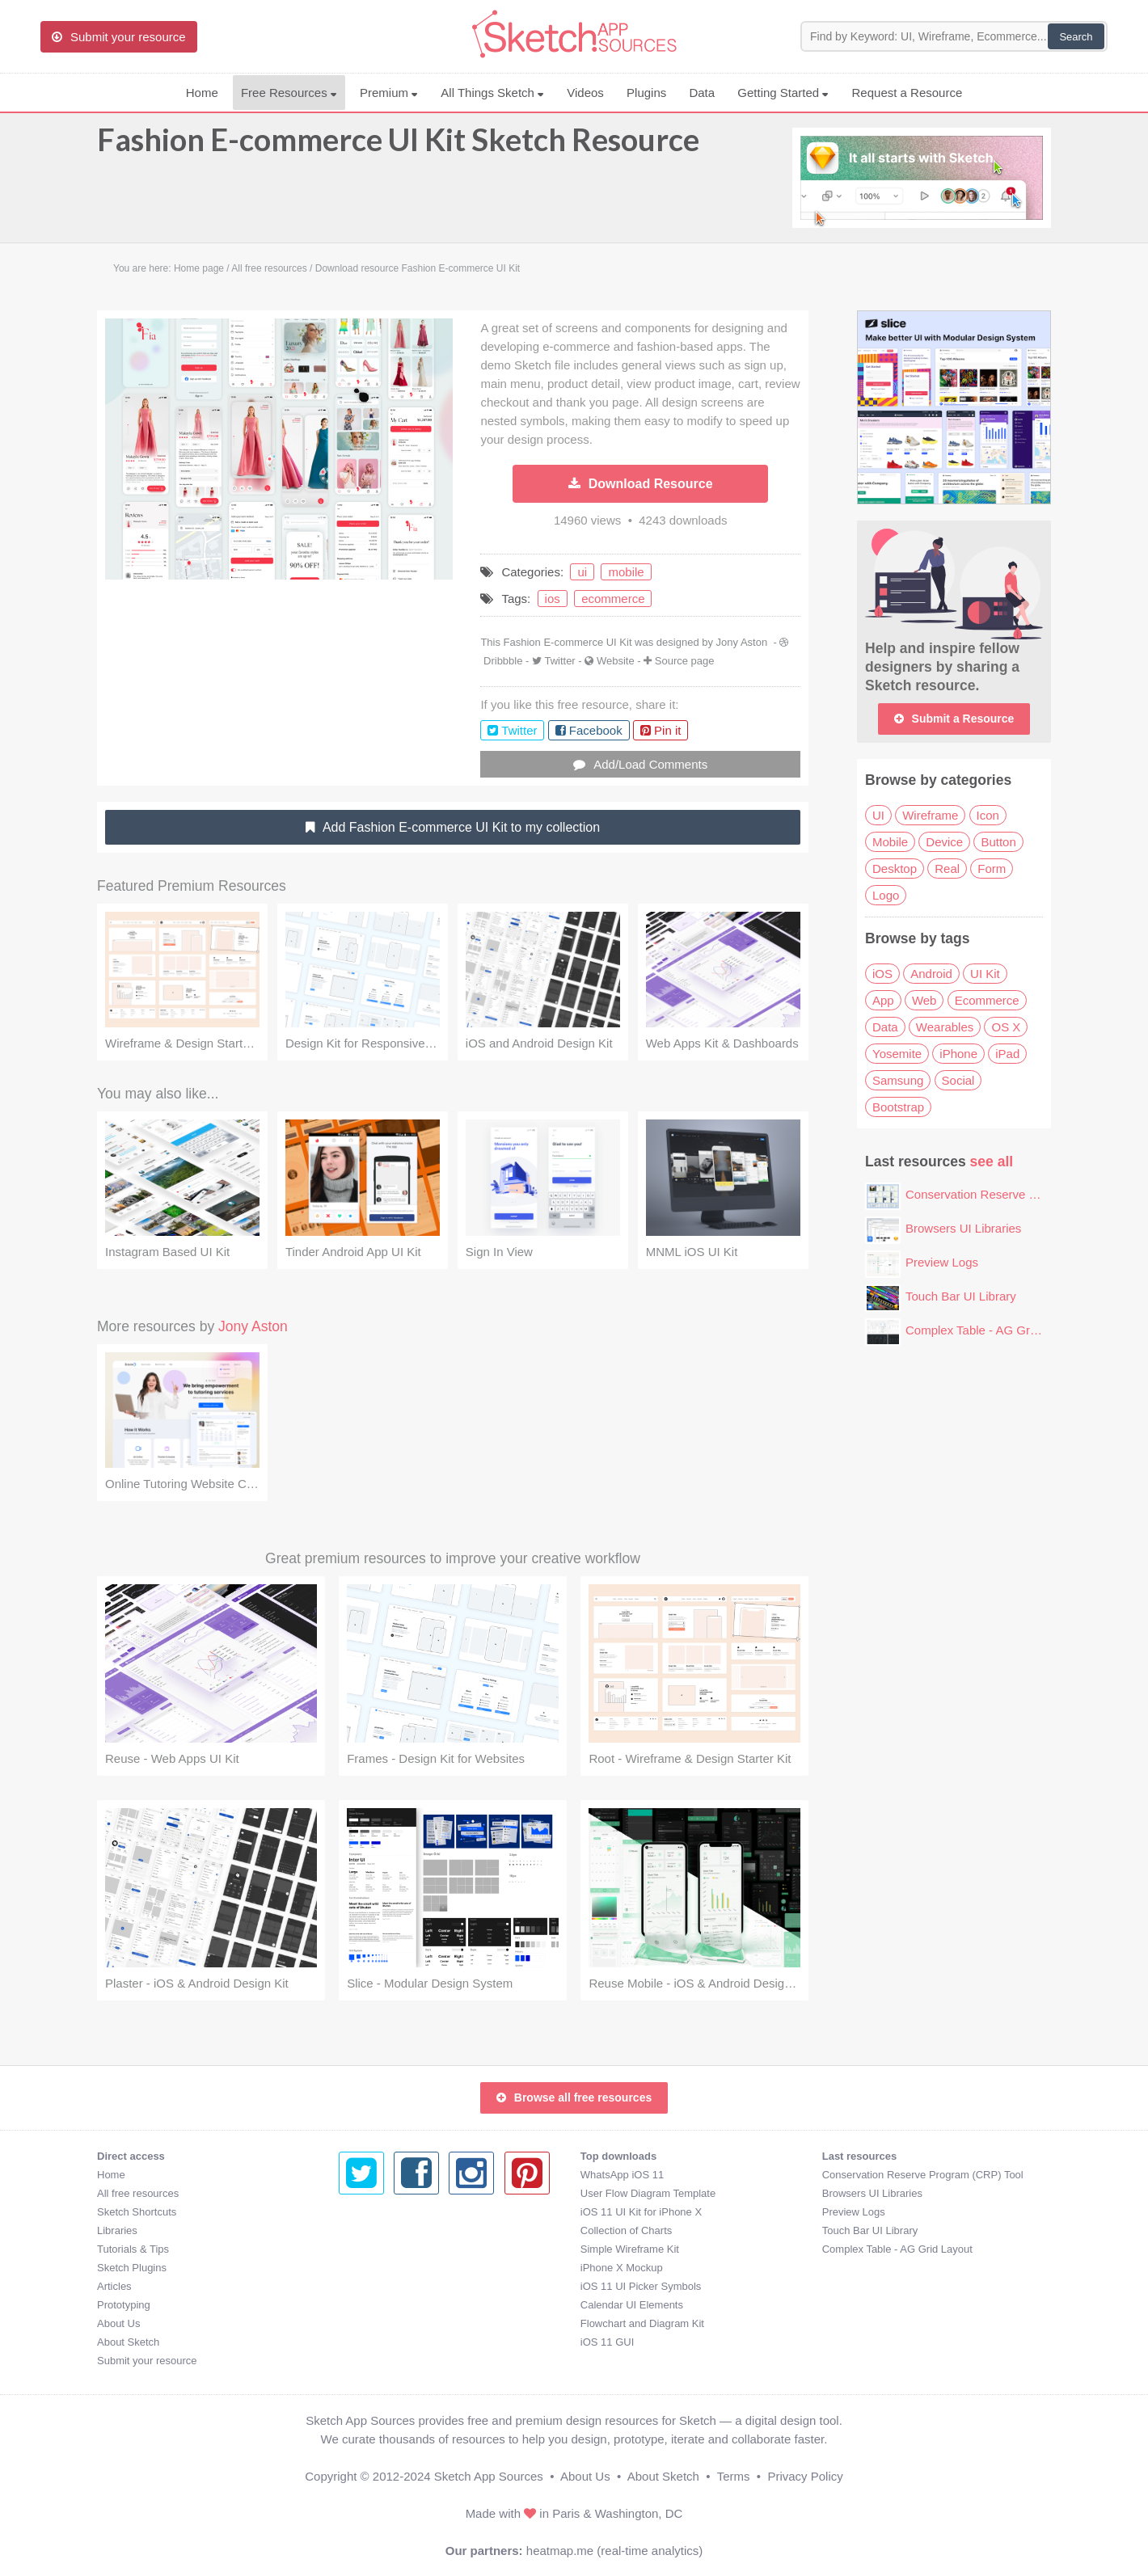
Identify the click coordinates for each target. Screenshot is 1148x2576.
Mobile (890, 842)
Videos (585, 92)
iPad (1007, 1053)
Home (202, 92)
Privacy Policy (804, 2476)
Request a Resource (907, 92)
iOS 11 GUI (365, 2342)
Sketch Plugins (132, 2268)
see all (992, 1161)
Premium (389, 92)
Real (947, 868)
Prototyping (123, 2305)
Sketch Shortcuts (136, 2212)
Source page (685, 661)
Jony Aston (742, 642)
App (883, 1000)
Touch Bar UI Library (960, 1296)
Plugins (646, 92)
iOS (882, 973)
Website (616, 661)
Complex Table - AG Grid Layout (992, 1330)
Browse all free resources (574, 2097)
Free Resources (289, 92)
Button (998, 842)
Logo (885, 895)
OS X (1005, 1027)
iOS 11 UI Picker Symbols (399, 2286)
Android (931, 973)
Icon (988, 815)
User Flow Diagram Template (406, 2193)
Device (944, 842)
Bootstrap (898, 1107)
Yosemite (897, 1053)
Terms (733, 2476)
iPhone (958, 1053)
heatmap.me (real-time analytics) (614, 2550)
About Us (118, 2323)
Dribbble (502, 661)
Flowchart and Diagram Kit (400, 2323)
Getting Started (783, 92)
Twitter (559, 661)
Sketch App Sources (488, 2476)
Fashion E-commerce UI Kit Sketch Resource (398, 147)
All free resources (138, 2193)
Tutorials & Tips (133, 2249)
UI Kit (985, 973)
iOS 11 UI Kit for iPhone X (399, 2212)
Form (991, 868)
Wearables (944, 1027)
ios (552, 598)
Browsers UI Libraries (963, 1228)
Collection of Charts (384, 2230)
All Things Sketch (492, 92)
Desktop (894, 868)
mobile (626, 572)
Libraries (117, 2230)
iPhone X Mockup (380, 2268)
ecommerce (612, 598)
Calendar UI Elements (390, 2305)
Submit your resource (147, 2361)
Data (702, 92)
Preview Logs (941, 1262)
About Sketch (128, 2342)
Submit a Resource (954, 718)
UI (878, 815)
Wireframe (930, 815)
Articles (114, 2286)
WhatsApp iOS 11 (380, 2175)
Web (924, 1000)
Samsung (897, 1080)
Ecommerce (987, 1000)
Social (958, 1080)
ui (582, 572)
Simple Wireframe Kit (388, 2249)
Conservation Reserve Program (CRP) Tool (1021, 1194)
